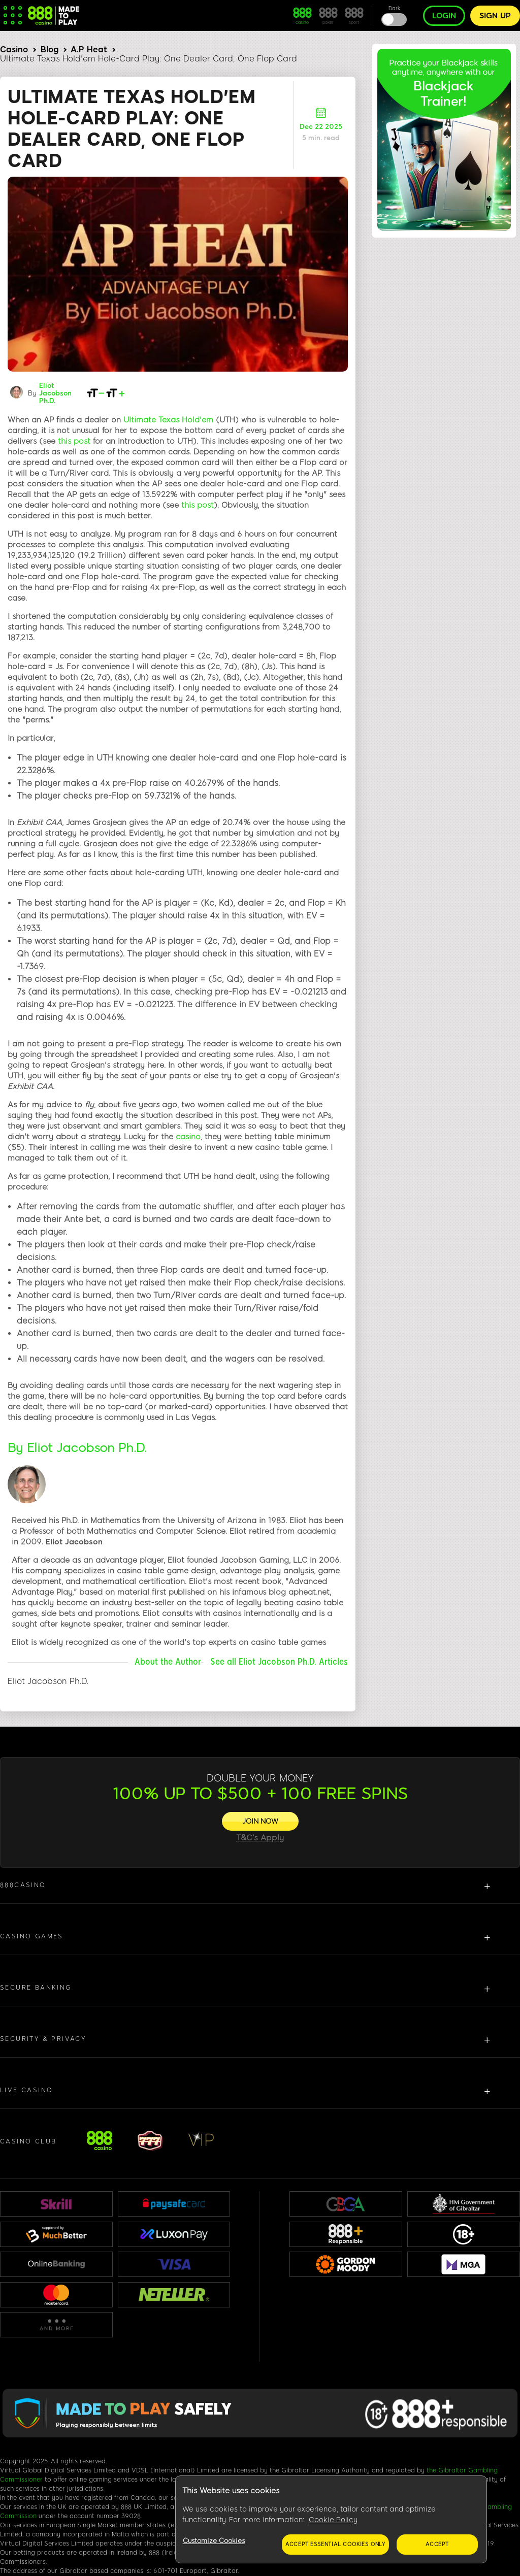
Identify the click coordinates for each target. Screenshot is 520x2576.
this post (74, 441)
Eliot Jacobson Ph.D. (55, 393)
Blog (49, 49)
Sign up (495, 15)
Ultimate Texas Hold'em (168, 419)
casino (188, 1136)
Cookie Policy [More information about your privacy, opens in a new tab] (333, 2520)
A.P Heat (89, 49)
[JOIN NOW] (260, 1821)
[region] (331, 2519)
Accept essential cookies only (335, 2544)
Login (444, 15)
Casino (14, 49)
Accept (437, 2544)
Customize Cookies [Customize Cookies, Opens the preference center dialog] (214, 2541)
